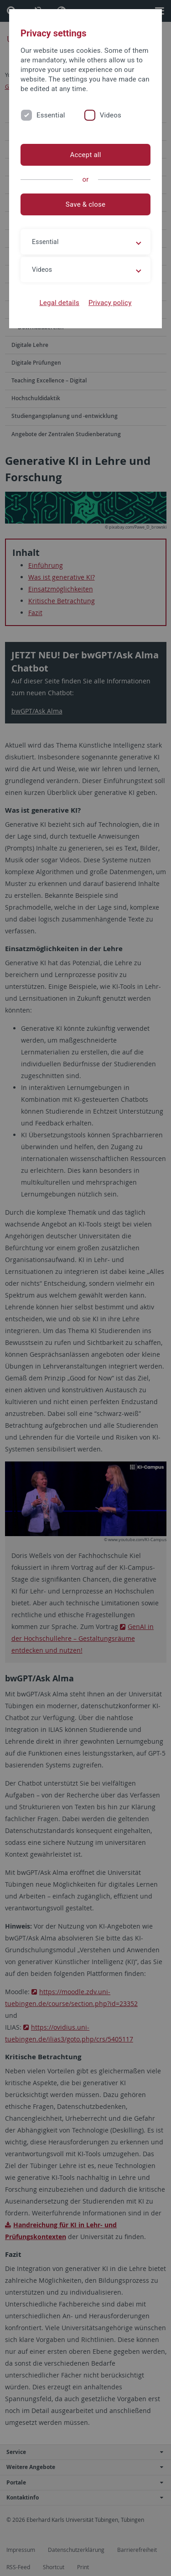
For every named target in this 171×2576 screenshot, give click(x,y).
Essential (50, 115)
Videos (110, 115)
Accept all (85, 155)
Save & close (85, 204)
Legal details (59, 303)
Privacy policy (110, 303)
